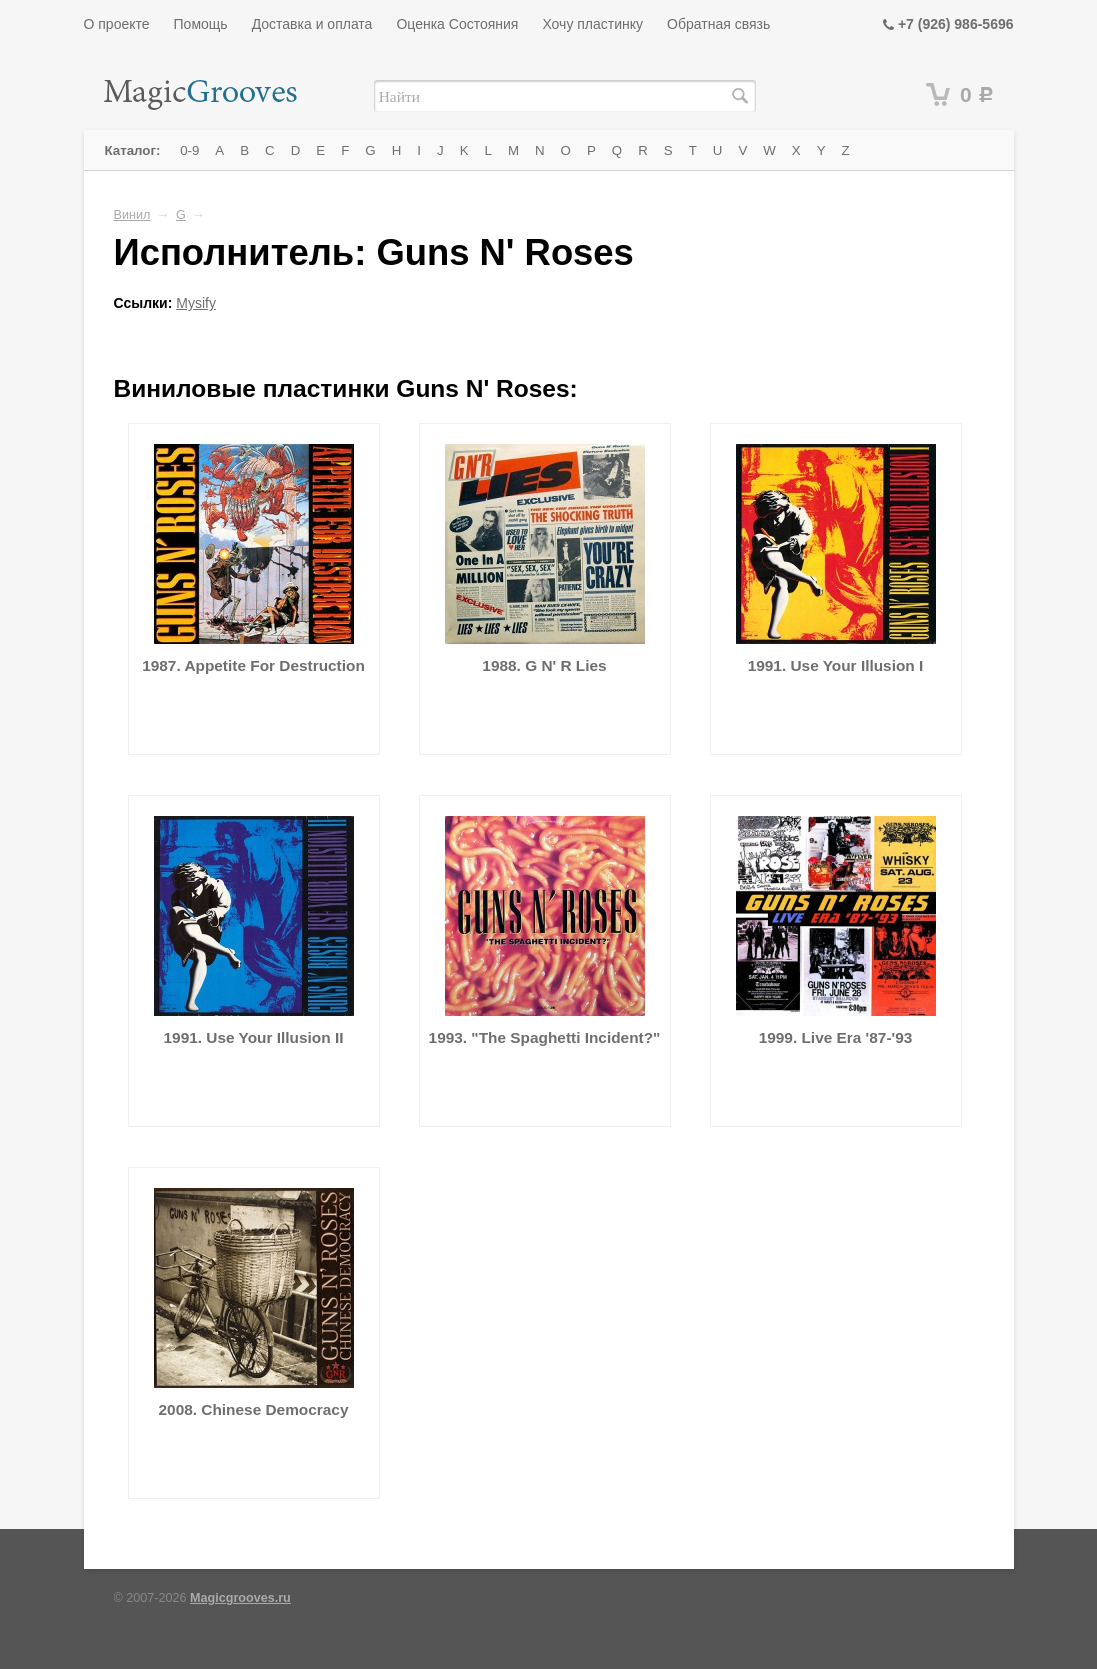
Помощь (201, 24)
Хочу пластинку (592, 24)
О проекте (117, 24)
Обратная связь (718, 24)
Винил (132, 215)
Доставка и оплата (312, 24)
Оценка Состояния (457, 24)
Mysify (196, 303)
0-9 (189, 150)
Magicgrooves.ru (240, 1598)
